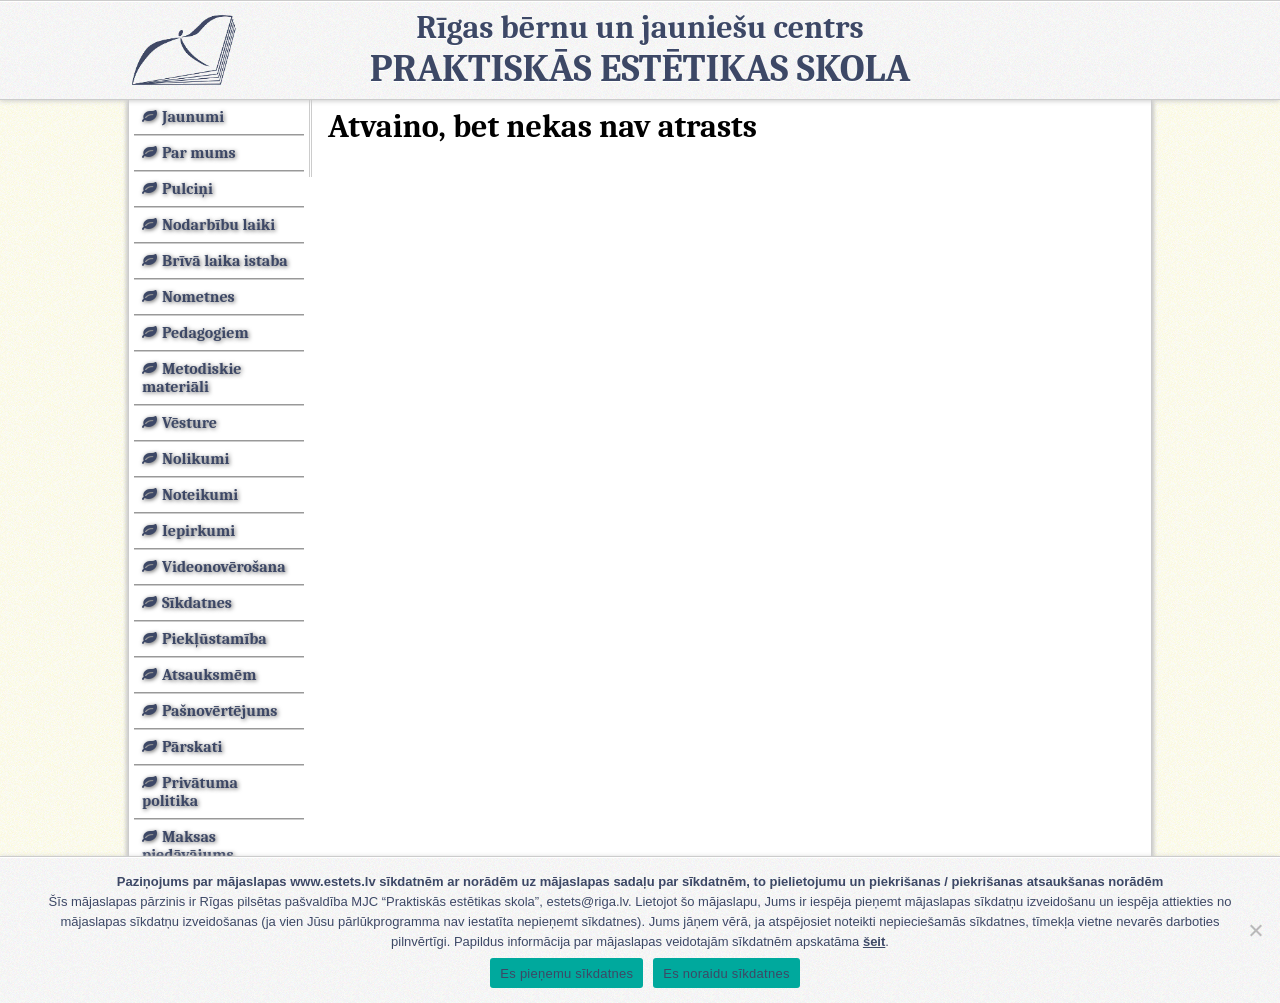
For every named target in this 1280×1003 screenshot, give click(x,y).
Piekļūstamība (214, 639)
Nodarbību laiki (218, 225)
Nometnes (198, 297)
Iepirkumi (198, 531)
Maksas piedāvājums (188, 846)
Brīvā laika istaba (225, 261)
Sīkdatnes (197, 603)
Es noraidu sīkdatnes (726, 973)
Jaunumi (193, 117)
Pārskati (192, 747)
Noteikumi (200, 495)
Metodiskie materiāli (192, 378)
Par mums (199, 153)
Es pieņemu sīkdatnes (566, 973)
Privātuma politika (190, 792)
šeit (874, 941)
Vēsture (189, 423)
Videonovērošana (224, 567)
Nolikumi (195, 459)
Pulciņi (187, 189)
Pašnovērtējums (219, 711)
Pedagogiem (205, 333)
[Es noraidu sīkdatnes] (1255, 930)
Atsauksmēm (209, 675)
